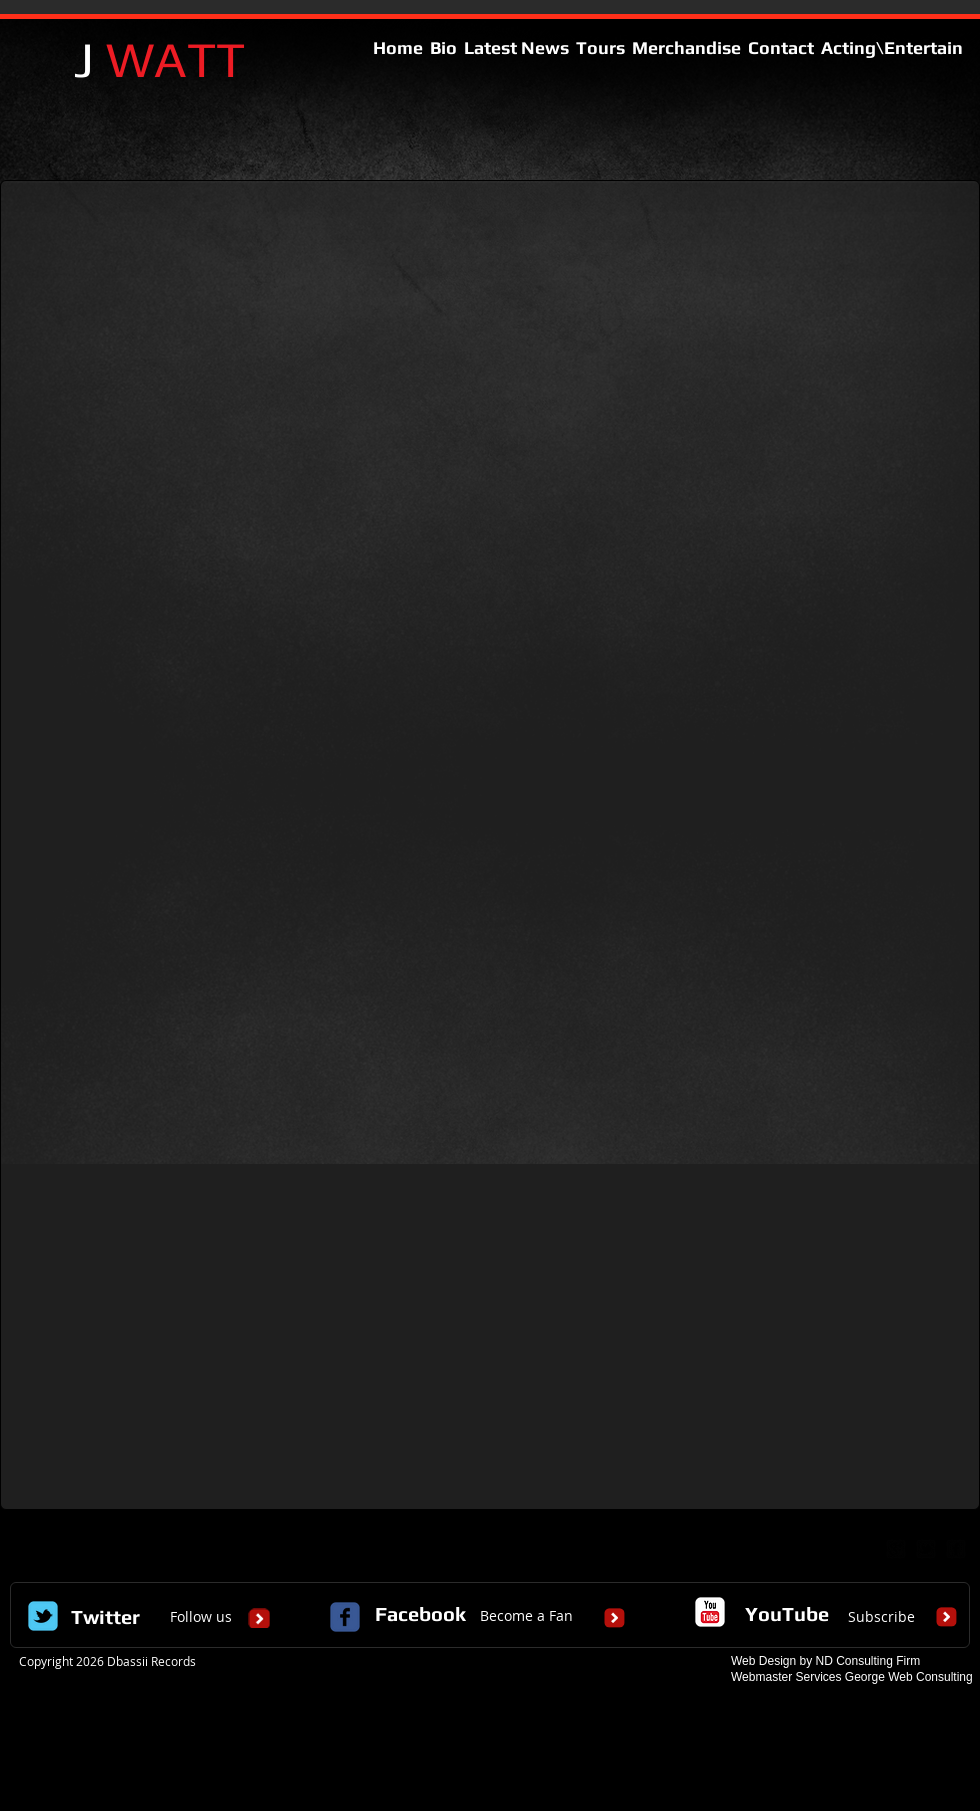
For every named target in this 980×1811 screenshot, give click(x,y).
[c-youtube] (710, 1612)
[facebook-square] (956, 1549)
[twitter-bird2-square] (926, 1549)
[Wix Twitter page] (43, 1616)
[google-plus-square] (896, 1549)
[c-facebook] (345, 1617)
